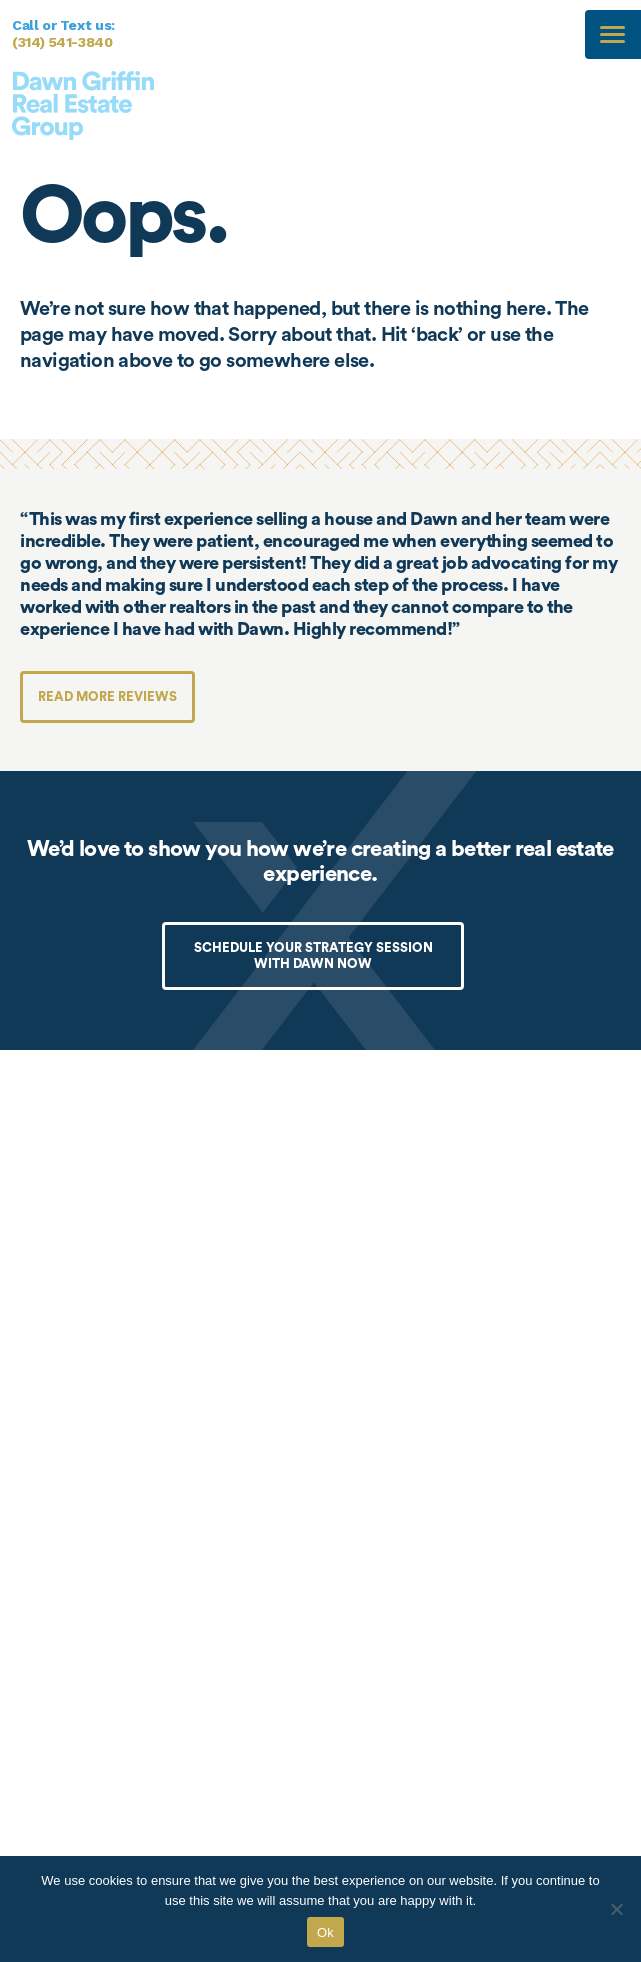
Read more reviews (107, 696)
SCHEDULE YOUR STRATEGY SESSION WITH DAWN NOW (313, 955)
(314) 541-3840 (62, 42)
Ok (325, 1932)
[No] (616, 1909)
